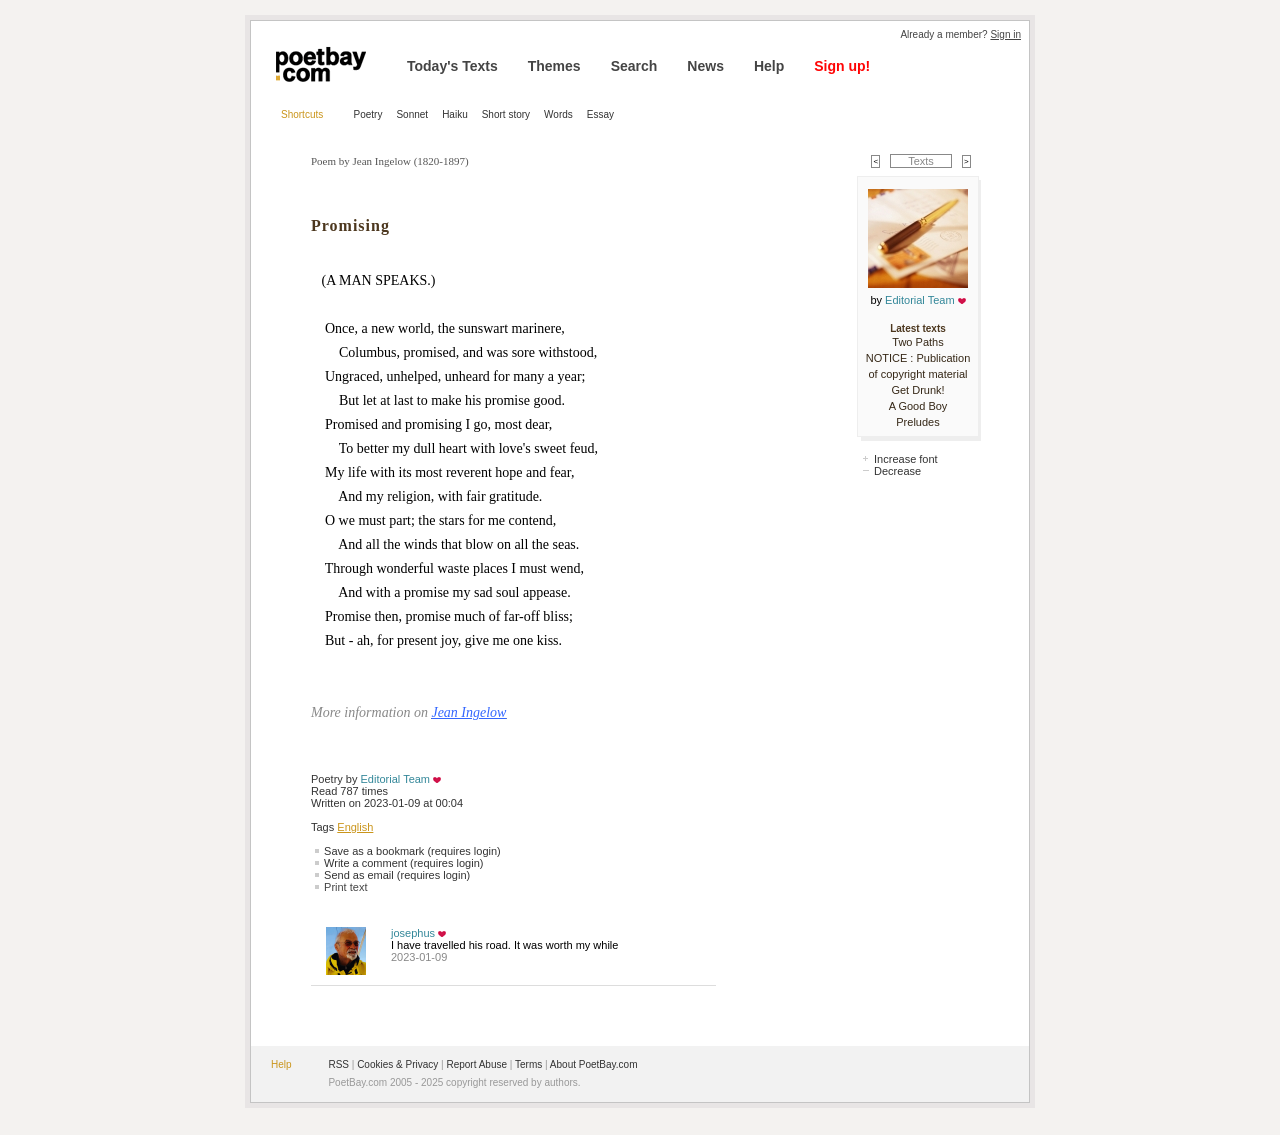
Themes (554, 66)
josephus (413, 933)
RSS (338, 1064)
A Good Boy (918, 406)
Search (634, 66)
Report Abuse (476, 1064)
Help (769, 66)
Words (558, 114)
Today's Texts (452, 66)
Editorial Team (396, 779)
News (705, 66)
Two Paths (917, 342)
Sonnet (412, 114)
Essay (600, 114)
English (355, 827)
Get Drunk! (917, 390)
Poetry (368, 114)
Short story (506, 114)
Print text (345, 887)
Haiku (455, 114)
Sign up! (842, 66)
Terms (528, 1064)
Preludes (917, 422)
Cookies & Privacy (397, 1064)
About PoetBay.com (594, 1064)
